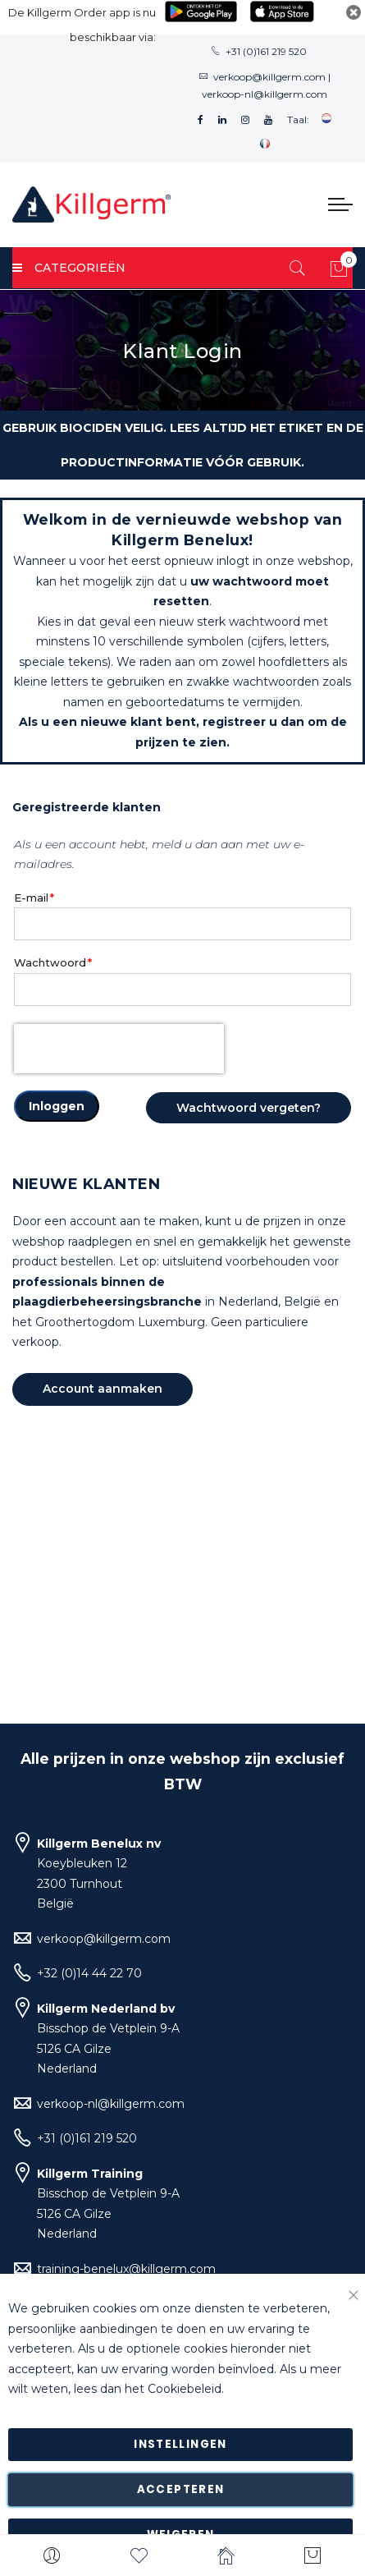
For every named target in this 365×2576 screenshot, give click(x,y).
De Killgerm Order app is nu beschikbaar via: (82, 25)
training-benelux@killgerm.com (126, 2268)
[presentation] (119, 1048)
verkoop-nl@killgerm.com (264, 94)
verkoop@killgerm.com (269, 77)
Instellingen (180, 2444)
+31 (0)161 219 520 (266, 51)
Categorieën (68, 267)
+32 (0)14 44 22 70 (89, 1973)
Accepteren (181, 2489)
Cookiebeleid (184, 2389)
